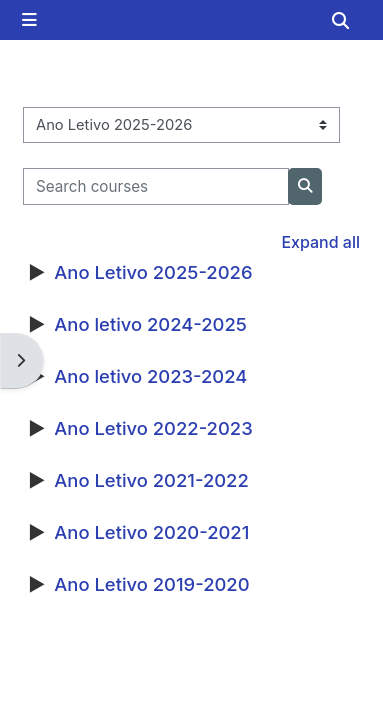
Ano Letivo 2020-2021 (151, 532)
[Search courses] (156, 186)
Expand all (320, 242)
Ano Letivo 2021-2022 (151, 480)
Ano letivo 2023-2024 (150, 376)
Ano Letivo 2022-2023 (153, 428)
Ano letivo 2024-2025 (150, 324)
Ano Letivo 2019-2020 (151, 584)
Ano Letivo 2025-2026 (153, 272)
